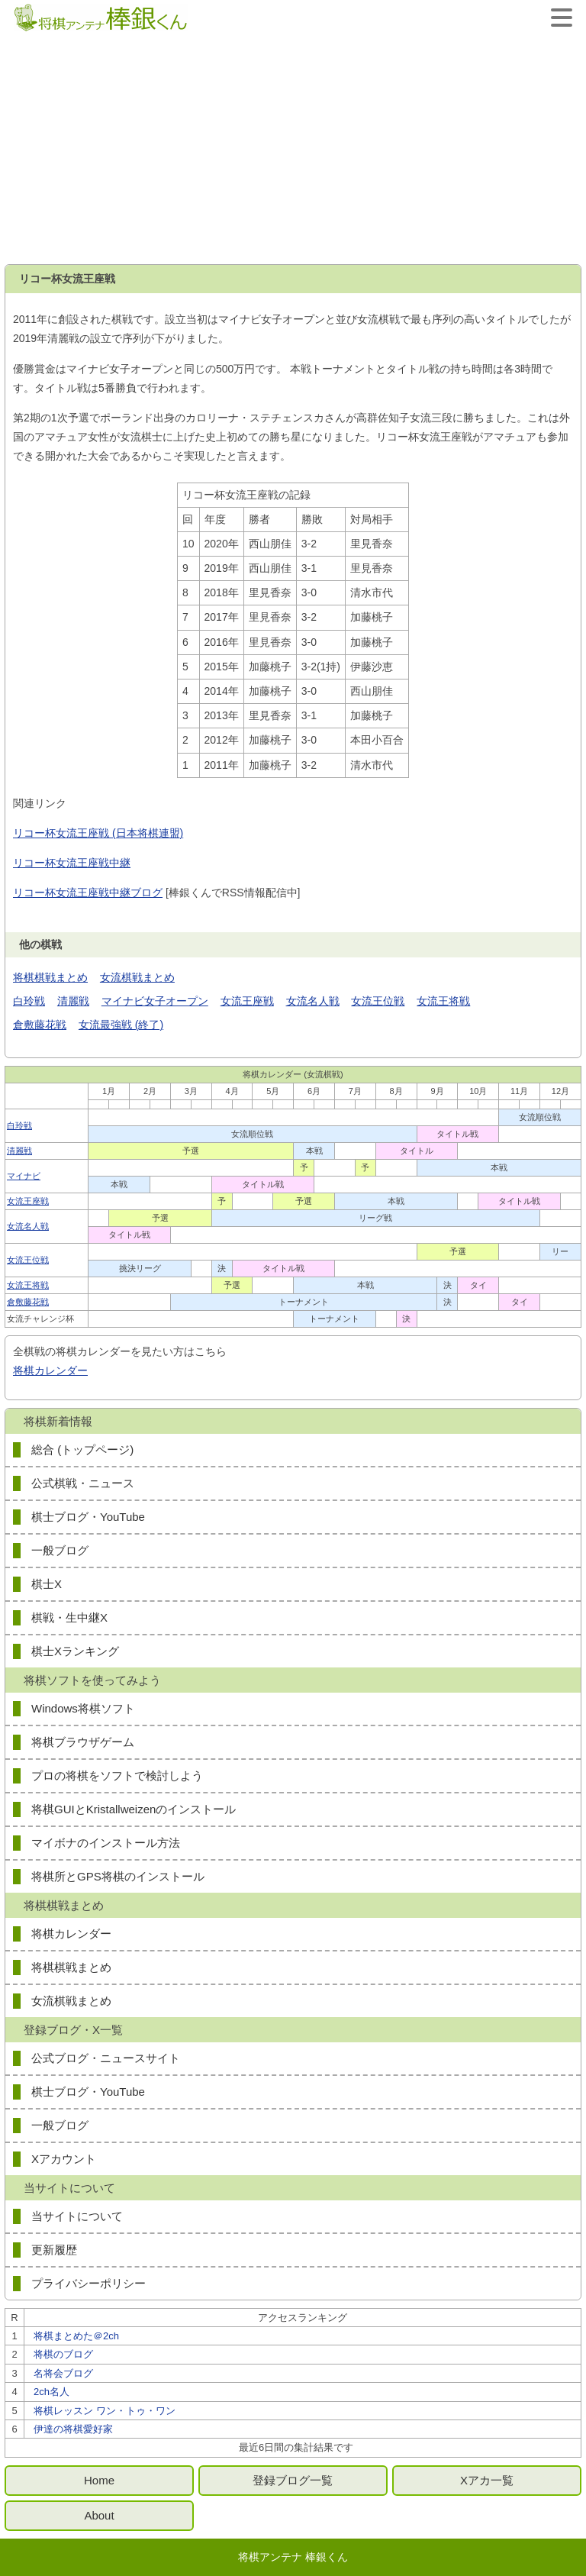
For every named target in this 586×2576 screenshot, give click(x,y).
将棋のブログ (63, 2354)
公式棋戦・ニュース (82, 1483)
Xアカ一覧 (487, 2480)
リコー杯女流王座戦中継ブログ (88, 892)
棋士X (46, 1583)
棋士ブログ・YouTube (88, 1516)
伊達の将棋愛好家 (73, 2429)
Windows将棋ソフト (83, 1708)
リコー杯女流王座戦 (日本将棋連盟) (98, 833)
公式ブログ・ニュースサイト (105, 2057)
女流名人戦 (313, 1001)
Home (99, 2480)
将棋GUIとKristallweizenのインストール (133, 1809)
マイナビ (23, 1175)
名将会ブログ (63, 2373)
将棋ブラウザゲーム (82, 1741)
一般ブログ (60, 1550)
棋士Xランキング (75, 1651)
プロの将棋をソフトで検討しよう (117, 1775)
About (99, 2515)
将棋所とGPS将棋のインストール (117, 1876)
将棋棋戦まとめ (50, 977)
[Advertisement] (293, 150)
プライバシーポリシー (88, 2283)
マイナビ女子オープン (154, 1001)
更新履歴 (54, 2249)
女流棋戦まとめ (137, 977)
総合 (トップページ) (82, 1449)
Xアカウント (63, 2158)
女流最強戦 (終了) (121, 1024)
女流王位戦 (377, 1001)
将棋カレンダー (50, 1370)
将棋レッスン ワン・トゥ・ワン (104, 2410)
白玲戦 (29, 1001)
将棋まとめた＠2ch (76, 2336)
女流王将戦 (443, 1001)
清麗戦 (73, 1001)
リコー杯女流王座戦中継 (71, 863)
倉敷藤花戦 (39, 1024)
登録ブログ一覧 (293, 2480)
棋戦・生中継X (69, 1617)
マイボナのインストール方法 (105, 1842)
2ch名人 (51, 2391)
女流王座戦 (247, 1001)
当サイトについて (77, 2216)
